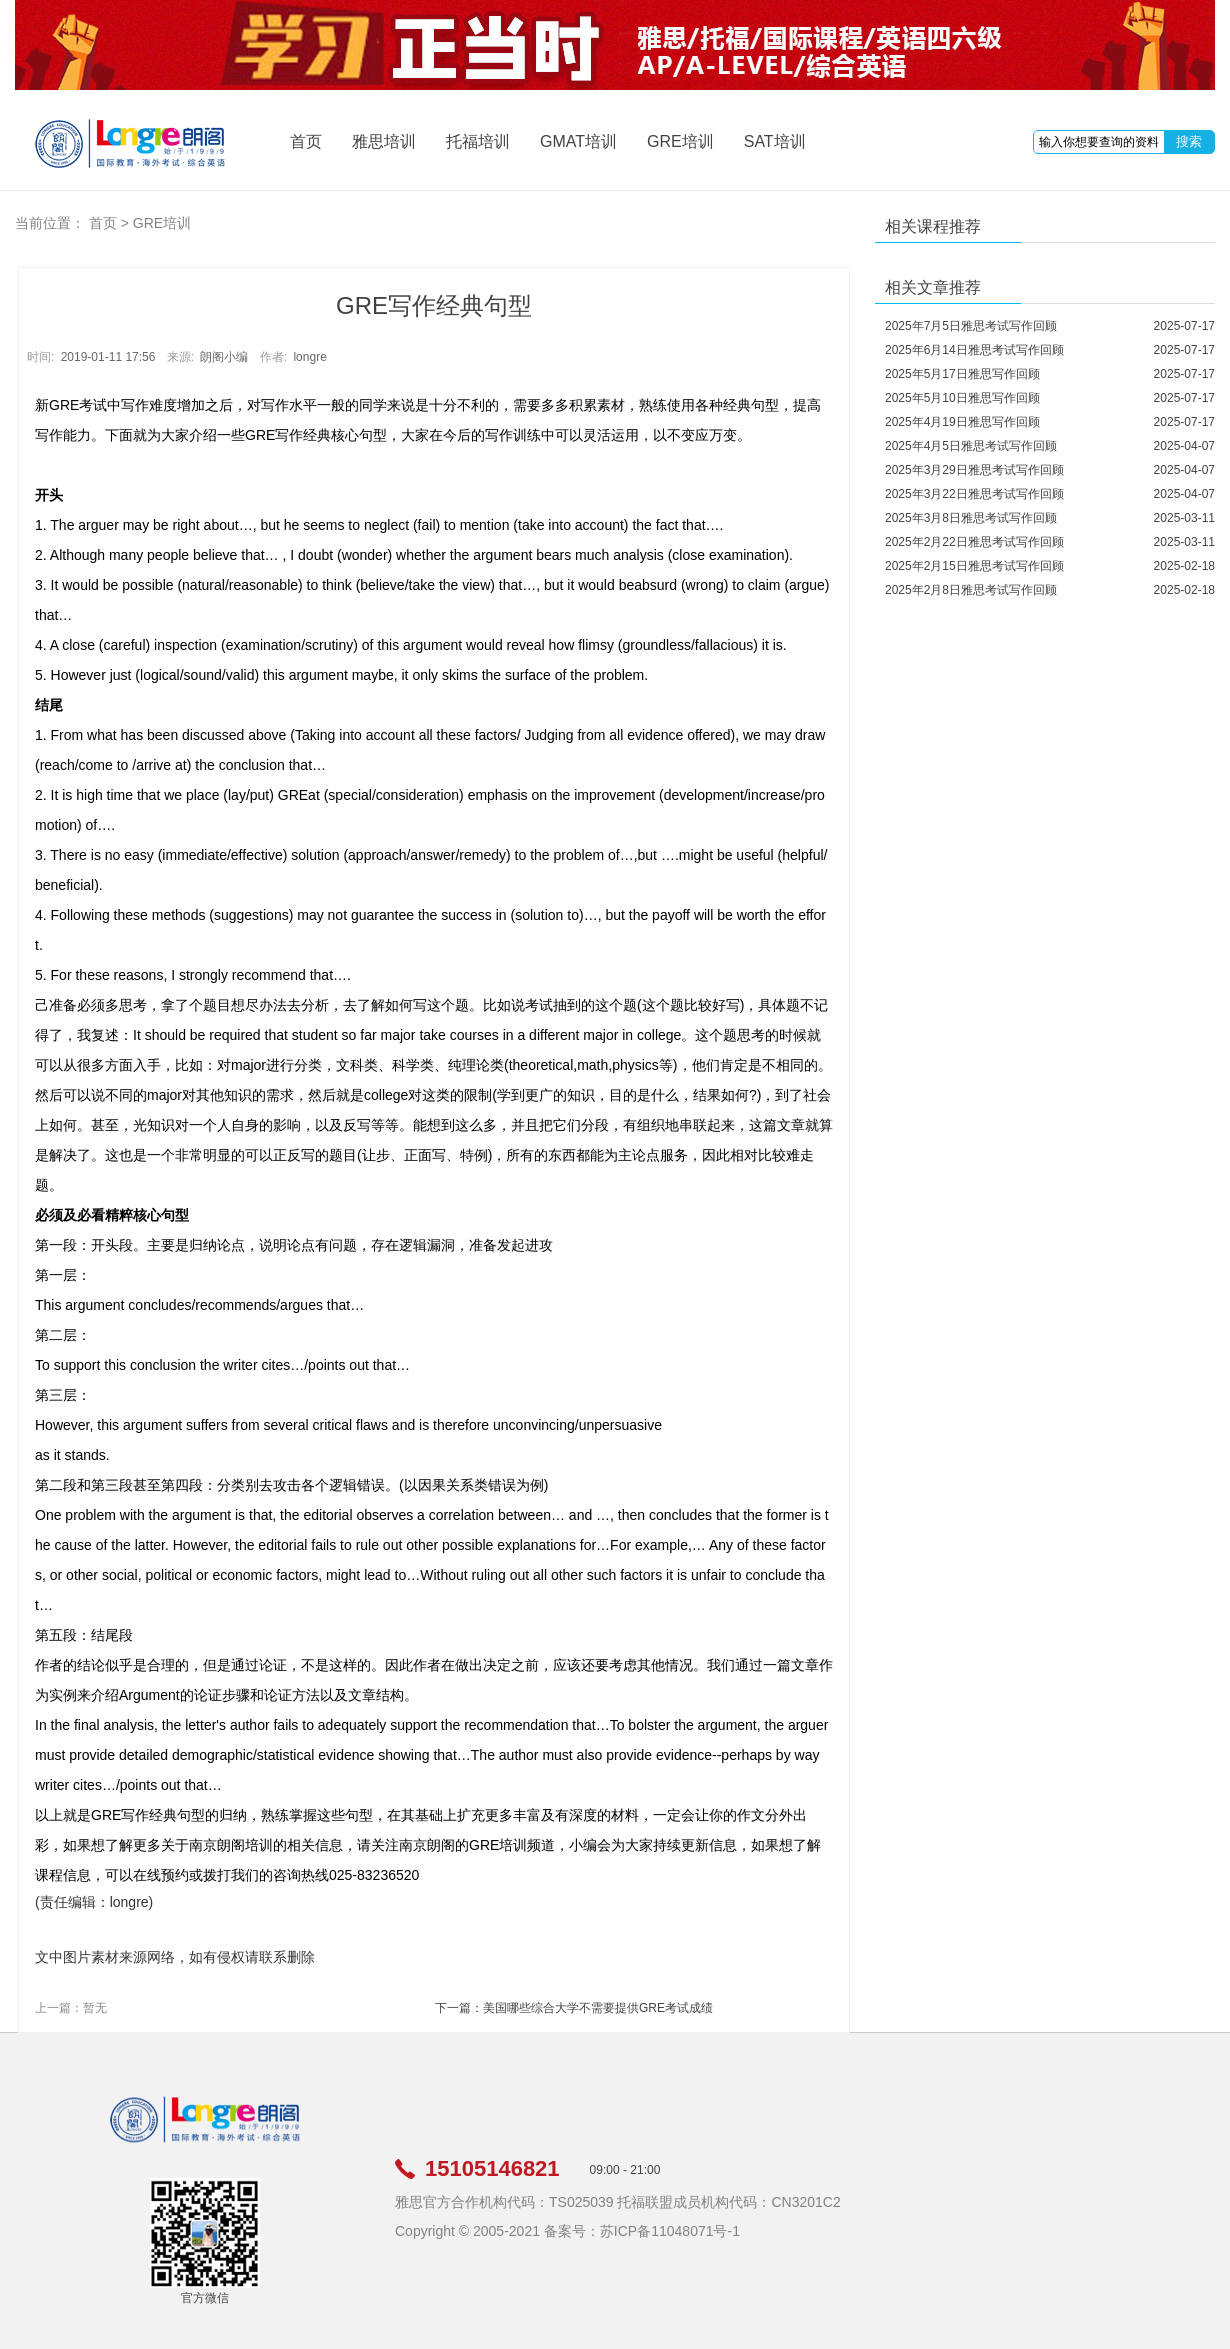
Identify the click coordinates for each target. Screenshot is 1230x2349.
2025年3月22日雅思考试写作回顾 (974, 494)
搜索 (1189, 141)
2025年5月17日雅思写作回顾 (962, 374)
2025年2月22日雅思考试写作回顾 (974, 542)
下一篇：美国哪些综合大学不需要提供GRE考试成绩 (574, 2008)
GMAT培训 (578, 141)
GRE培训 (680, 141)
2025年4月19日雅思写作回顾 (962, 422)
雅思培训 (384, 141)
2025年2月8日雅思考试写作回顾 (971, 590)
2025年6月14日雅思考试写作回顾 (974, 350)
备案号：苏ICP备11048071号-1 (642, 2231)
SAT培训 (775, 141)
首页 (306, 141)
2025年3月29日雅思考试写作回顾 (974, 470)
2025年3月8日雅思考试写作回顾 (971, 518)
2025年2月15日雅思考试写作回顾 (974, 566)
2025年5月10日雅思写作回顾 (962, 398)
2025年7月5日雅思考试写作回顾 (971, 326)
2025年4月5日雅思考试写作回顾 (971, 446)
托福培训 (478, 141)
